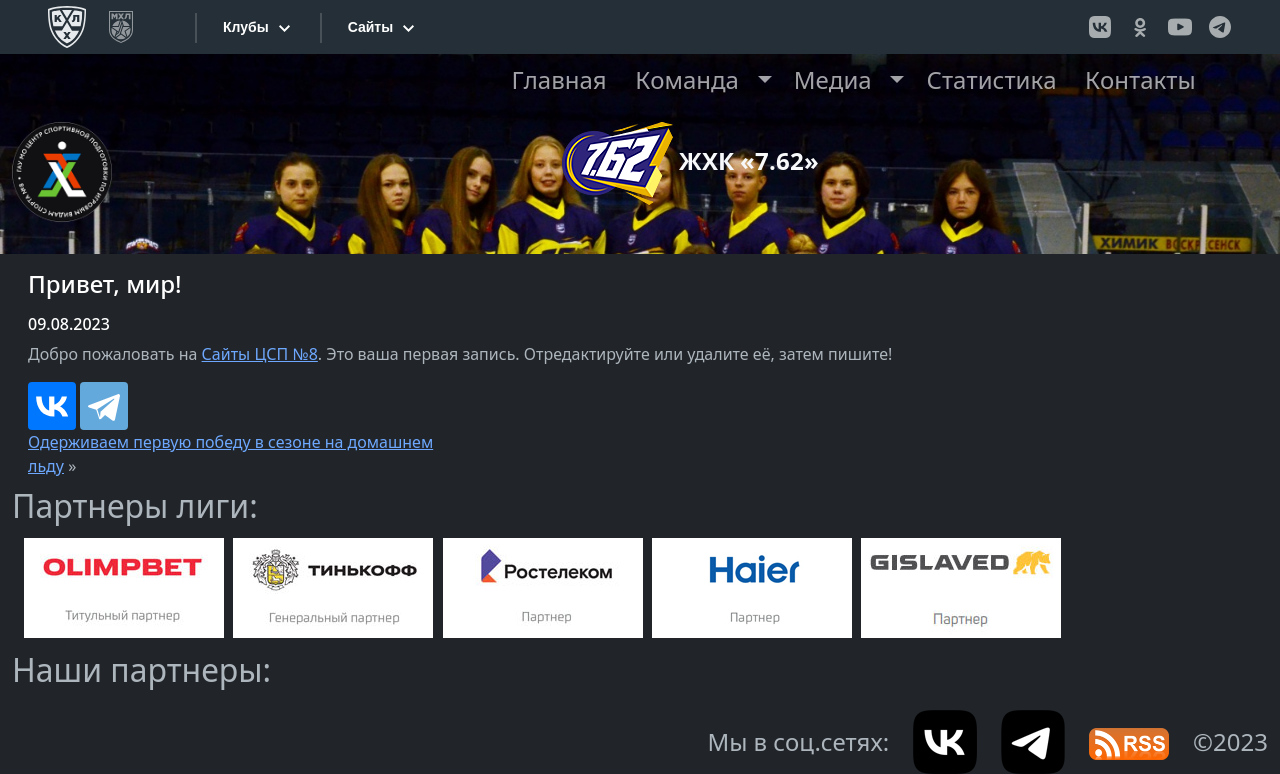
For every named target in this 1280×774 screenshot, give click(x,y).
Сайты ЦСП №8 (260, 354)
